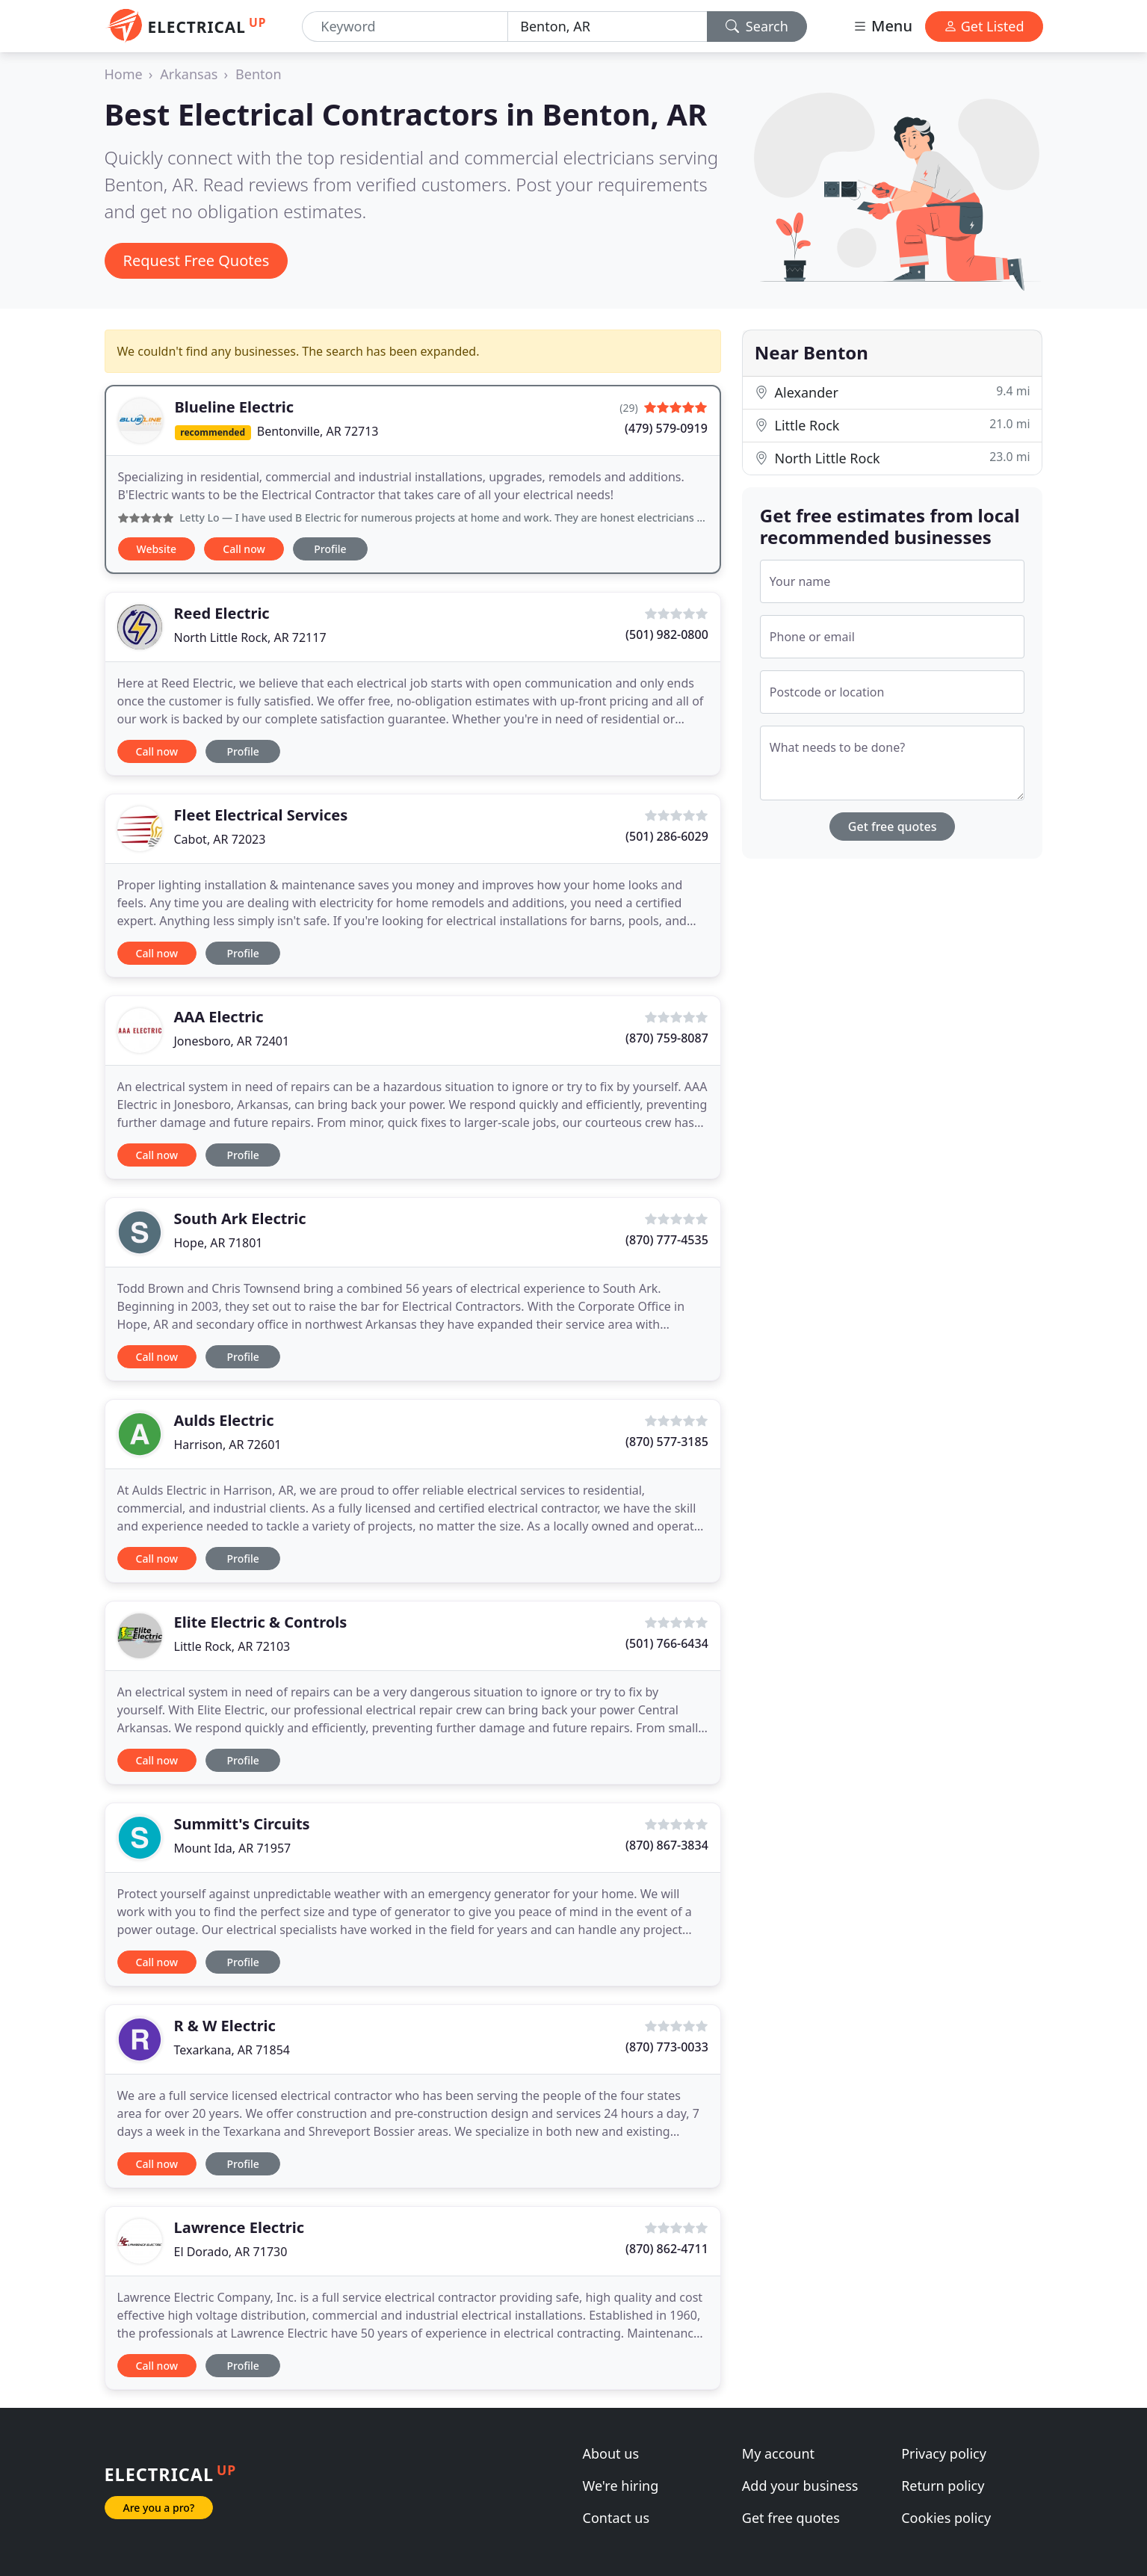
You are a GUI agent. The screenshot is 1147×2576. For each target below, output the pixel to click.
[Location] (607, 26)
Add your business (800, 2486)
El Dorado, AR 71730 (231, 2251)
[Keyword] (405, 26)
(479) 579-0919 (666, 428)
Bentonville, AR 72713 (318, 431)
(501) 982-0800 (666, 634)
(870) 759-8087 (666, 1038)
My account (778, 2453)
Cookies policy (946, 2518)
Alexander (892, 392)
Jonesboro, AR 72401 (232, 1041)
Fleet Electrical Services (261, 815)
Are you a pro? (159, 2508)
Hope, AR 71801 (218, 1243)
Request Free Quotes (196, 260)
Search (757, 26)
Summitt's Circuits (242, 1824)
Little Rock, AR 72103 (232, 1646)
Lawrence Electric (239, 2227)
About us (611, 2453)
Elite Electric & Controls (260, 1622)
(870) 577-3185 (666, 1441)
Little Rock (892, 425)
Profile (330, 549)
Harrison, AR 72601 (228, 1444)
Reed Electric (222, 613)
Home (124, 74)
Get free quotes (892, 826)
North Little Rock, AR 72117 (250, 637)
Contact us (616, 2518)
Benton (258, 74)
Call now (244, 549)
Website (157, 549)
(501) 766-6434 (666, 1643)
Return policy (942, 2486)
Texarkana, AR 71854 (232, 2050)
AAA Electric (219, 1017)
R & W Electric (225, 2026)
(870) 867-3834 (666, 1845)
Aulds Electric (224, 1420)
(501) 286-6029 (666, 836)
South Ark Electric (240, 1218)
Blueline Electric (234, 407)
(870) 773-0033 (666, 2047)
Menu (882, 26)
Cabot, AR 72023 (220, 839)
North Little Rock (892, 457)
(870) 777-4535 (666, 1240)
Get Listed (984, 26)
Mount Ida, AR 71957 (232, 1848)
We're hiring (621, 2486)
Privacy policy (943, 2453)
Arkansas (188, 74)
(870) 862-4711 (666, 2248)
